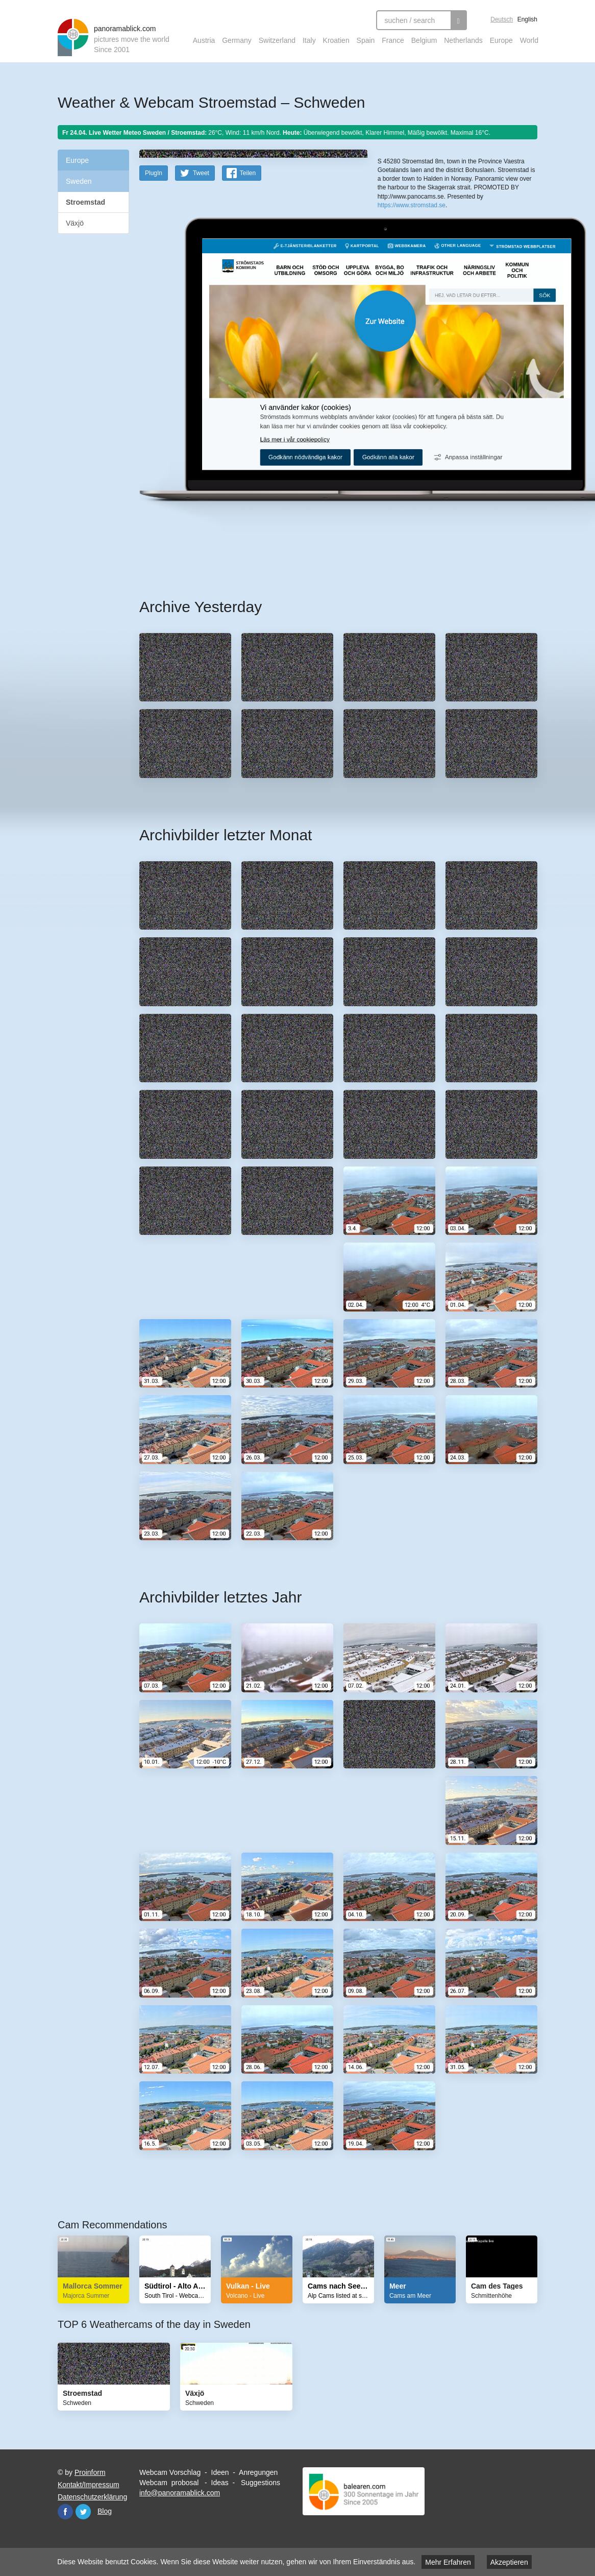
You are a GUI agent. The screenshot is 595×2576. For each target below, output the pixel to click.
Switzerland (277, 40)
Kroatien (336, 40)
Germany (237, 40)
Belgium (424, 40)
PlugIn (153, 335)
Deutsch (501, 19)
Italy (309, 40)
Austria (204, 40)
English (527, 19)
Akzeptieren (509, 2562)
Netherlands (463, 40)
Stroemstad (85, 202)
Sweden (79, 181)
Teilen (248, 335)
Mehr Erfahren (447, 2562)
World (529, 40)
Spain (366, 40)
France (393, 40)
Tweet (201, 335)
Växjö (75, 223)
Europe (501, 40)
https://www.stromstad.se (411, 315)
